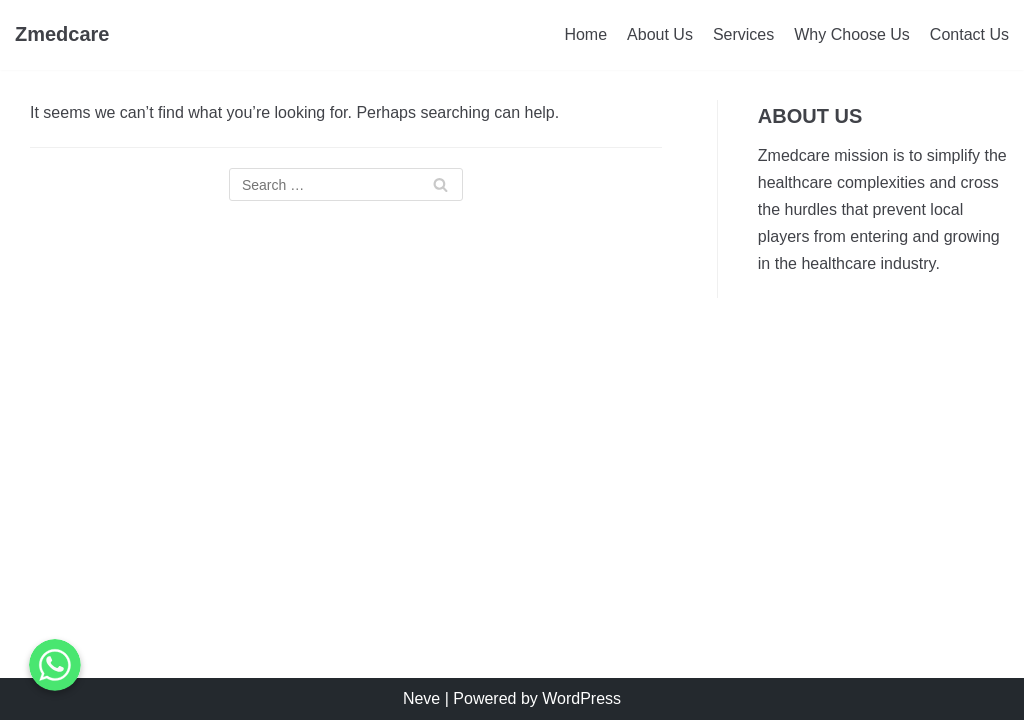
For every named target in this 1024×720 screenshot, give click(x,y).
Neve (421, 698)
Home (585, 34)
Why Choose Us (852, 34)
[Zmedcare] (62, 35)
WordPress (581, 698)
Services (743, 34)
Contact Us (969, 34)
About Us (660, 34)
